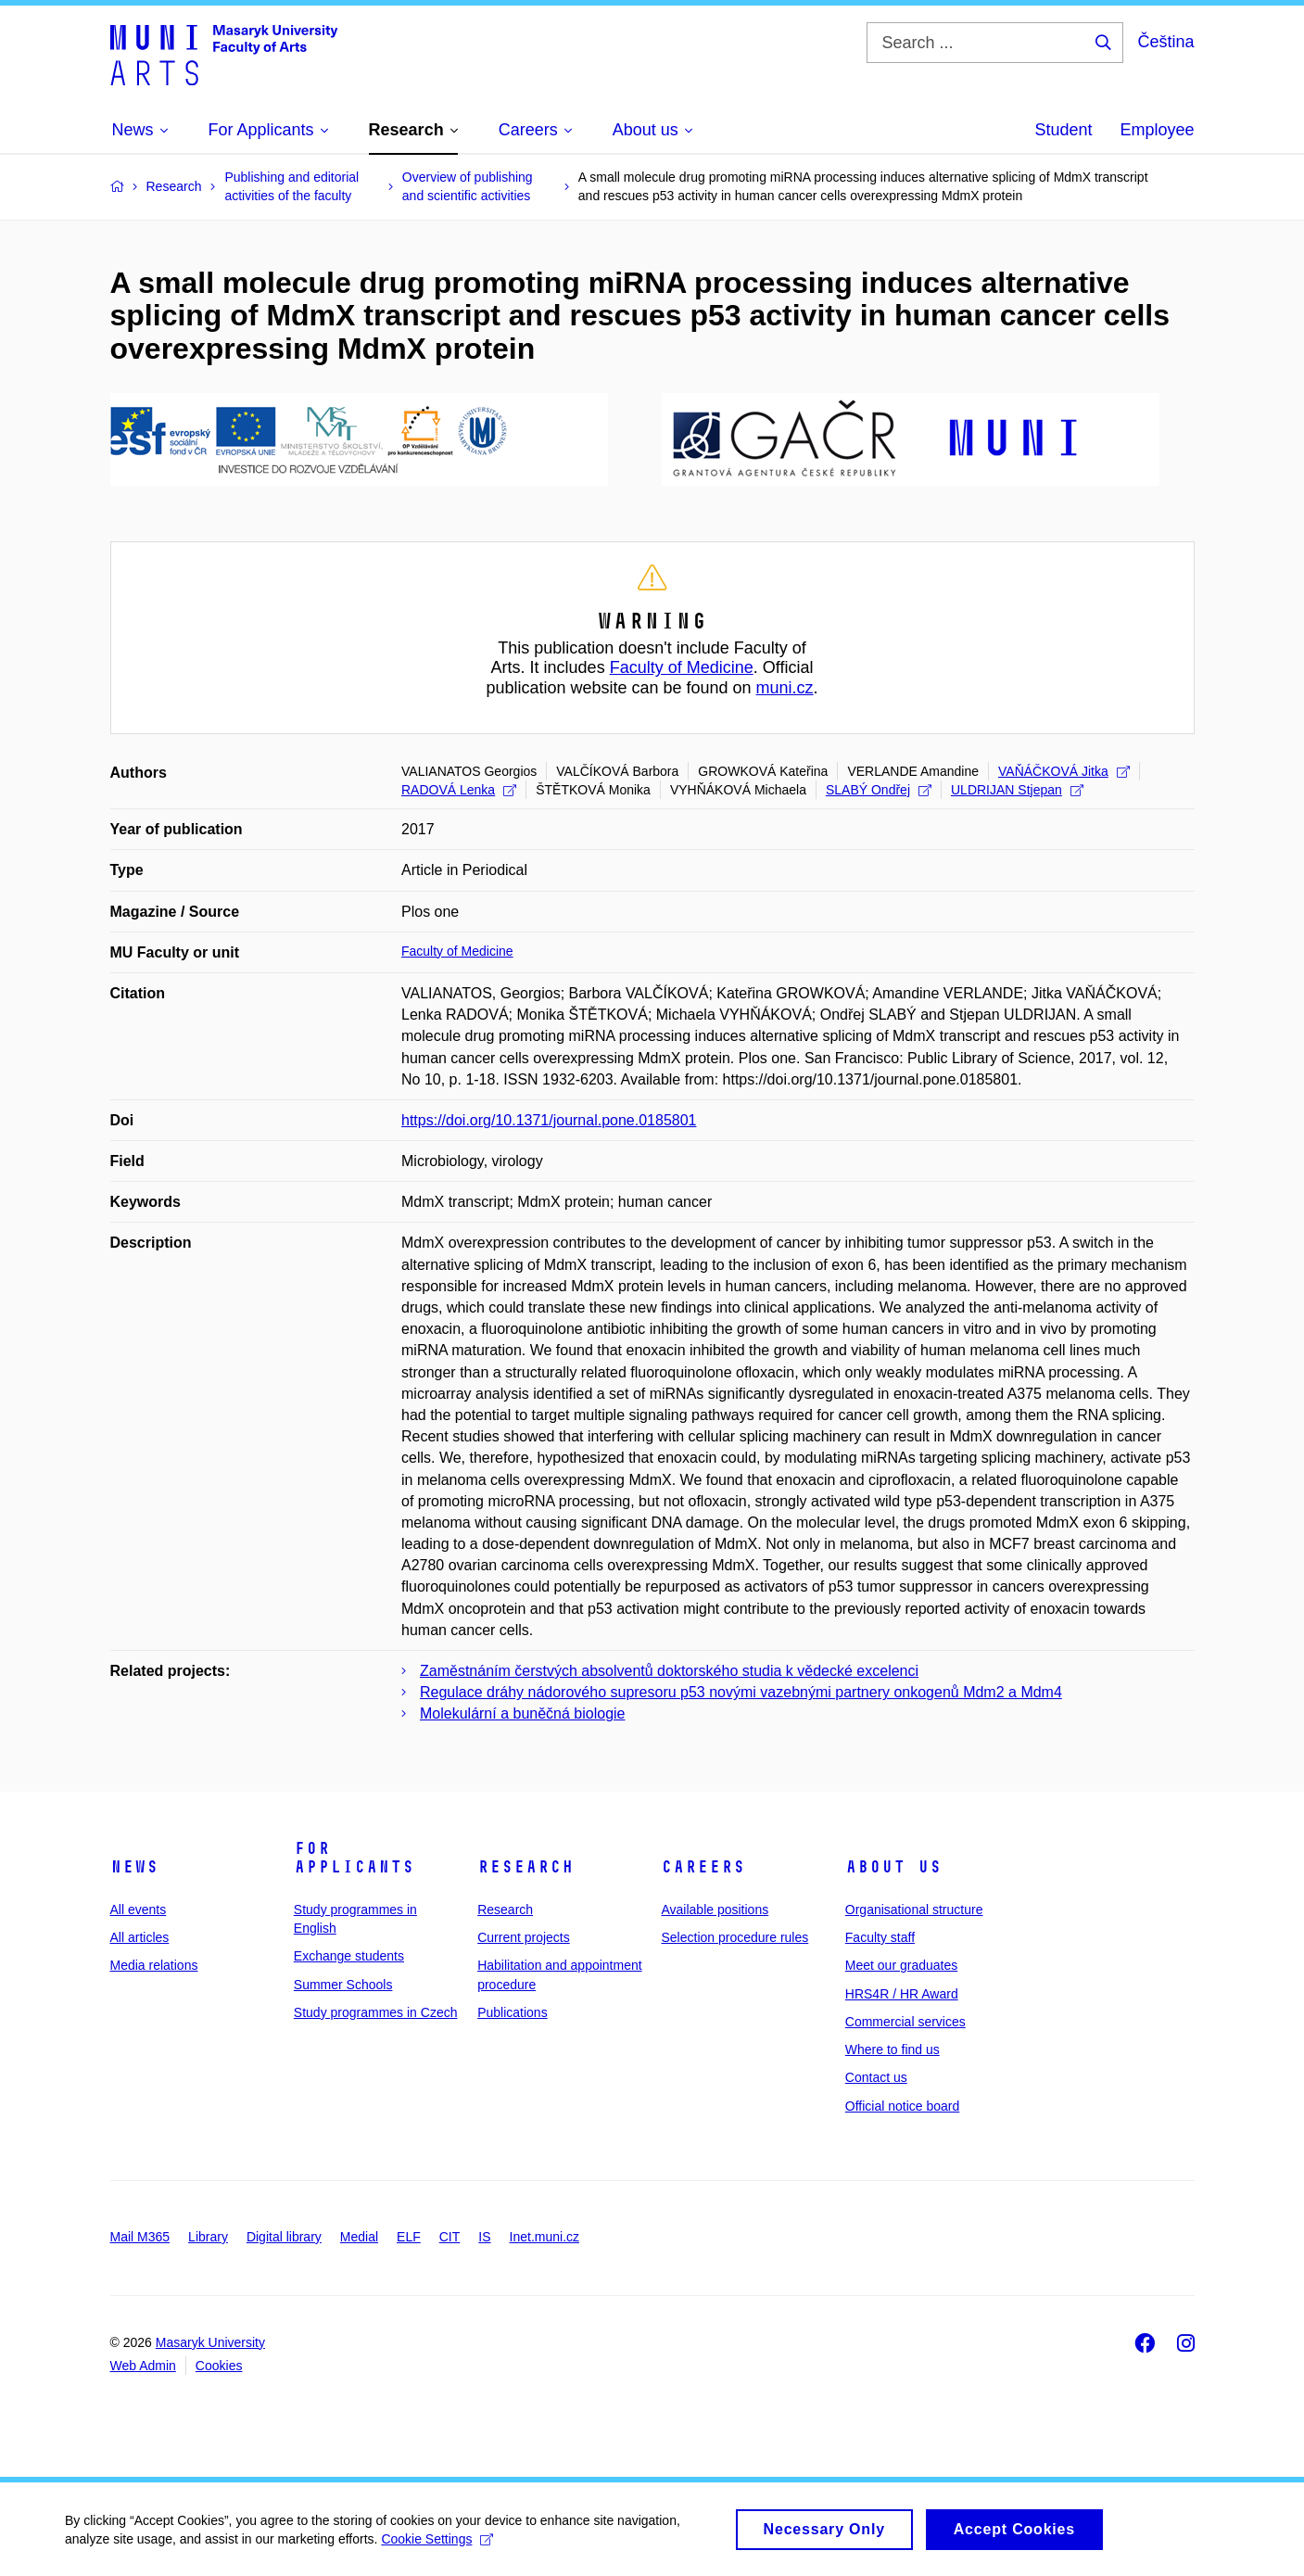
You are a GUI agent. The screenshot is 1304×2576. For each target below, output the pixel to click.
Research (525, 1867)
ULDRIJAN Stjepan (1017, 789)
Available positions (714, 1909)
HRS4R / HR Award (901, 1993)
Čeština (1165, 41)
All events (138, 1909)
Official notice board (902, 2106)
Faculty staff (880, 1937)
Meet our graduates (901, 1965)
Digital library (284, 2236)
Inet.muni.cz (544, 2236)
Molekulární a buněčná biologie (522, 1713)
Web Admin (143, 2365)
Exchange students (349, 1955)
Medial (359, 2236)
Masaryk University (210, 2342)
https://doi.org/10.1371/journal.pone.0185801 (548, 1120)
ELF (409, 2236)
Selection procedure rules (734, 1937)
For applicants (354, 1857)
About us (893, 1867)
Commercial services (905, 2021)
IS (484, 2236)
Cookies (219, 2365)
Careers (703, 1867)
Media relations (154, 1965)
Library (208, 2236)
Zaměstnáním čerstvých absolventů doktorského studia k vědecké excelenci (669, 1671)
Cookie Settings (437, 2547)
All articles (140, 1937)
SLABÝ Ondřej (878, 789)
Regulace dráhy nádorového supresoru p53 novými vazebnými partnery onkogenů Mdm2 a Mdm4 (741, 1692)
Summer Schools (343, 1984)
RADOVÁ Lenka (458, 789)
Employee (1157, 130)
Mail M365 (140, 2236)
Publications (512, 2012)
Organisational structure (914, 1909)
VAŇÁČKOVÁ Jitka (1064, 771)
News (134, 1867)
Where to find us (892, 2049)
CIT (450, 2236)
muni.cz (785, 688)
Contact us (876, 2077)
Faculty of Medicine (681, 667)
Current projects (523, 1937)
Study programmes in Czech (376, 2012)
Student (1063, 130)
